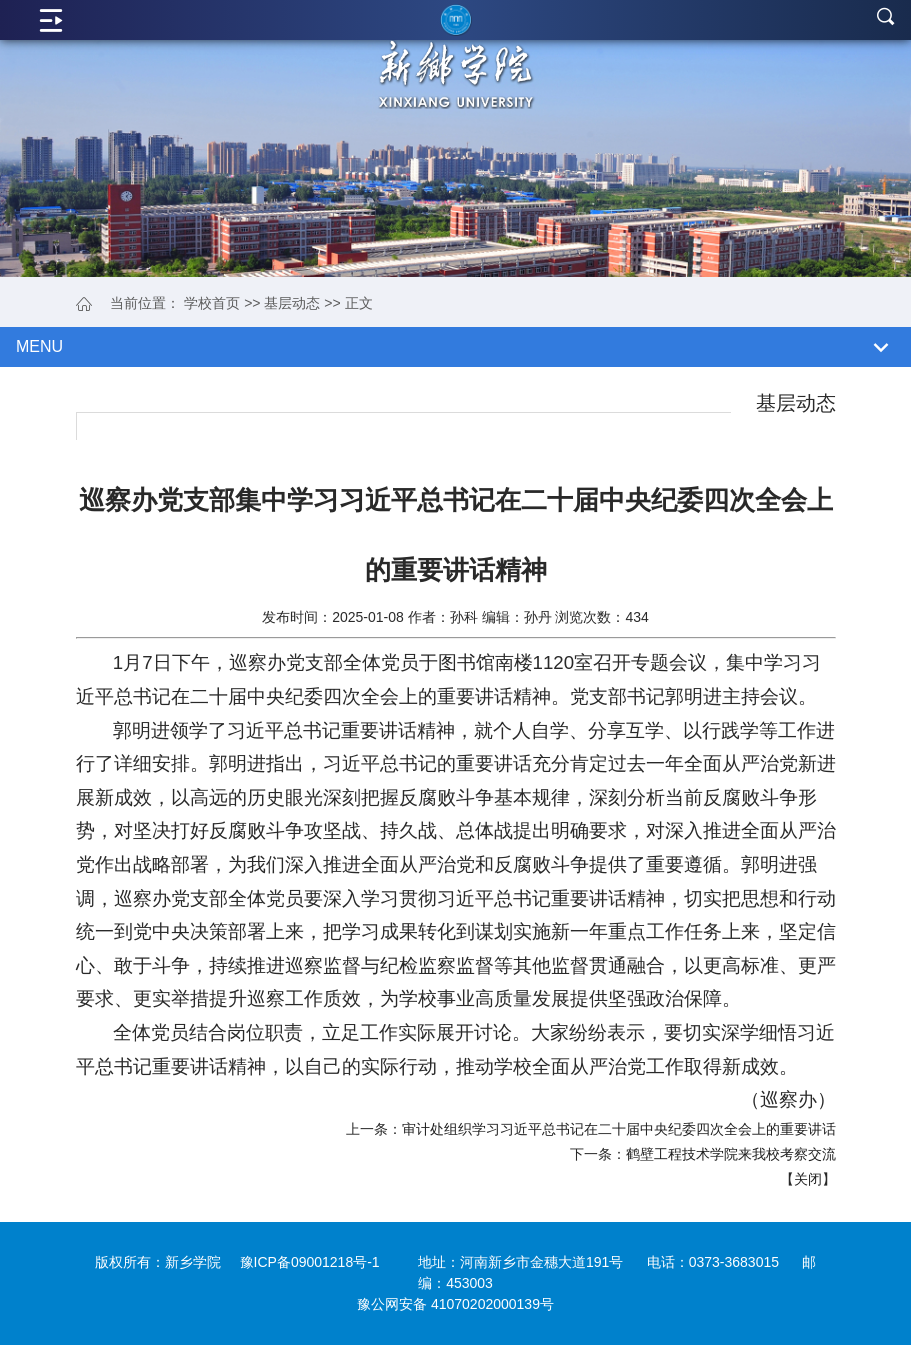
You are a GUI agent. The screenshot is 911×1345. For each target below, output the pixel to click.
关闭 (808, 1179)
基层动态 (292, 303)
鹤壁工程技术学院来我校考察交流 (731, 1154)
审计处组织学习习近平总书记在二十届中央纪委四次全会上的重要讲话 (619, 1129)
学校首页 (212, 303)
